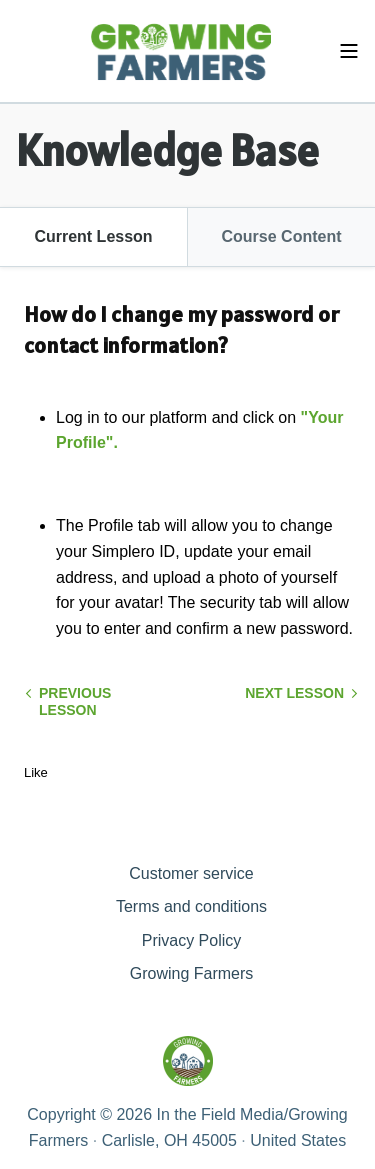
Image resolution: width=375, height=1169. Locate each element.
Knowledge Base (167, 150)
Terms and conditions (191, 906)
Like (36, 772)
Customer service (191, 873)
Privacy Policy (192, 940)
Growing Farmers (192, 973)
